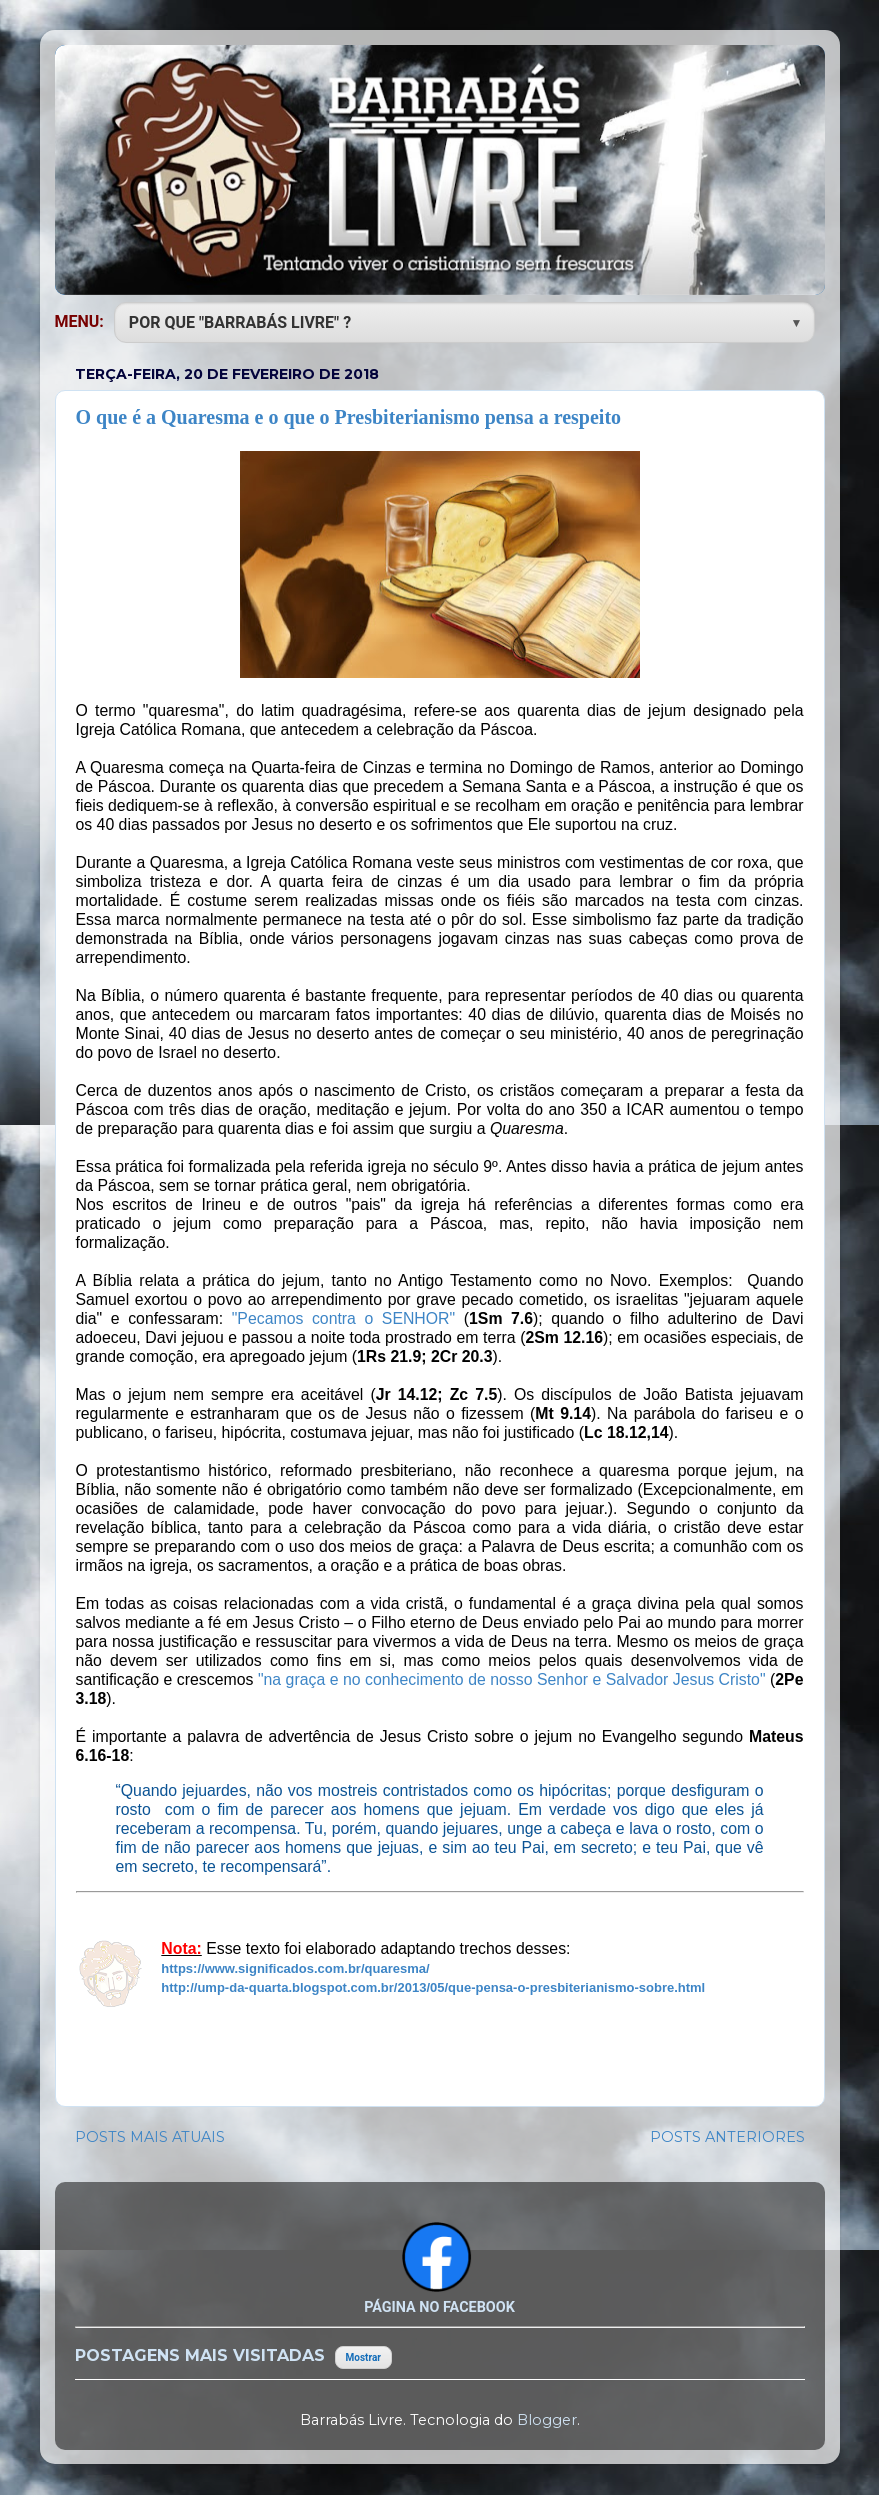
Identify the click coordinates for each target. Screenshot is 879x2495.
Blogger (547, 2420)
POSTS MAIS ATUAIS (150, 2137)
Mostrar (363, 2357)
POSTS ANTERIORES (727, 2137)
